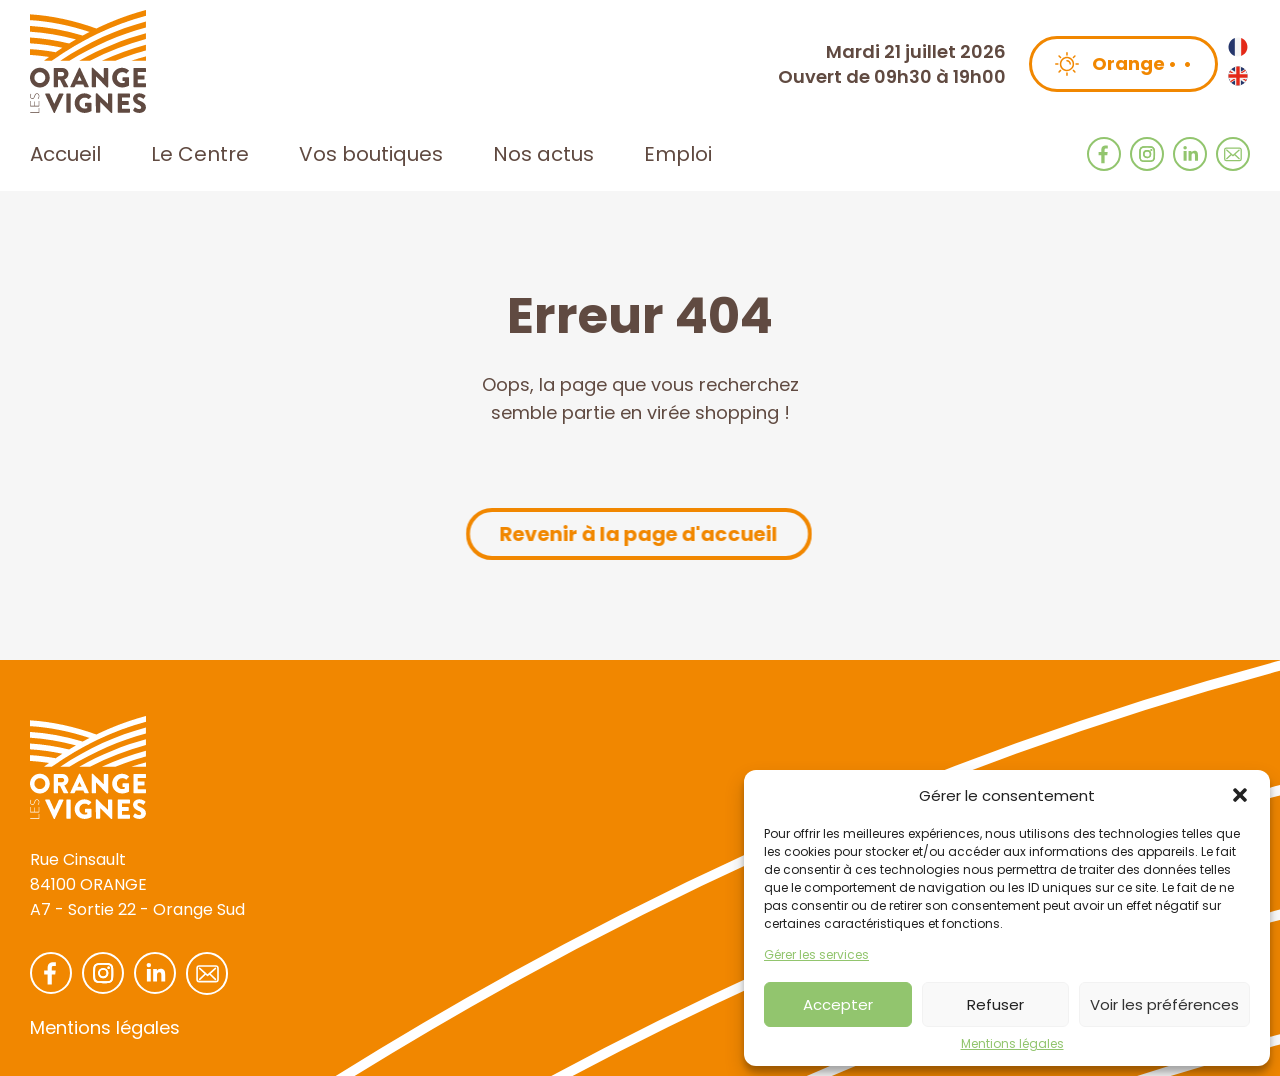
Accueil (65, 154)
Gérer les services (816, 955)
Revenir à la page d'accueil (638, 534)
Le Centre (200, 154)
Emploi (678, 154)
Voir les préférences (1164, 1004)
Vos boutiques (371, 154)
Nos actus (543, 154)
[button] (1240, 795)
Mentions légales (1012, 1044)
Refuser (995, 1004)
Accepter (838, 1004)
